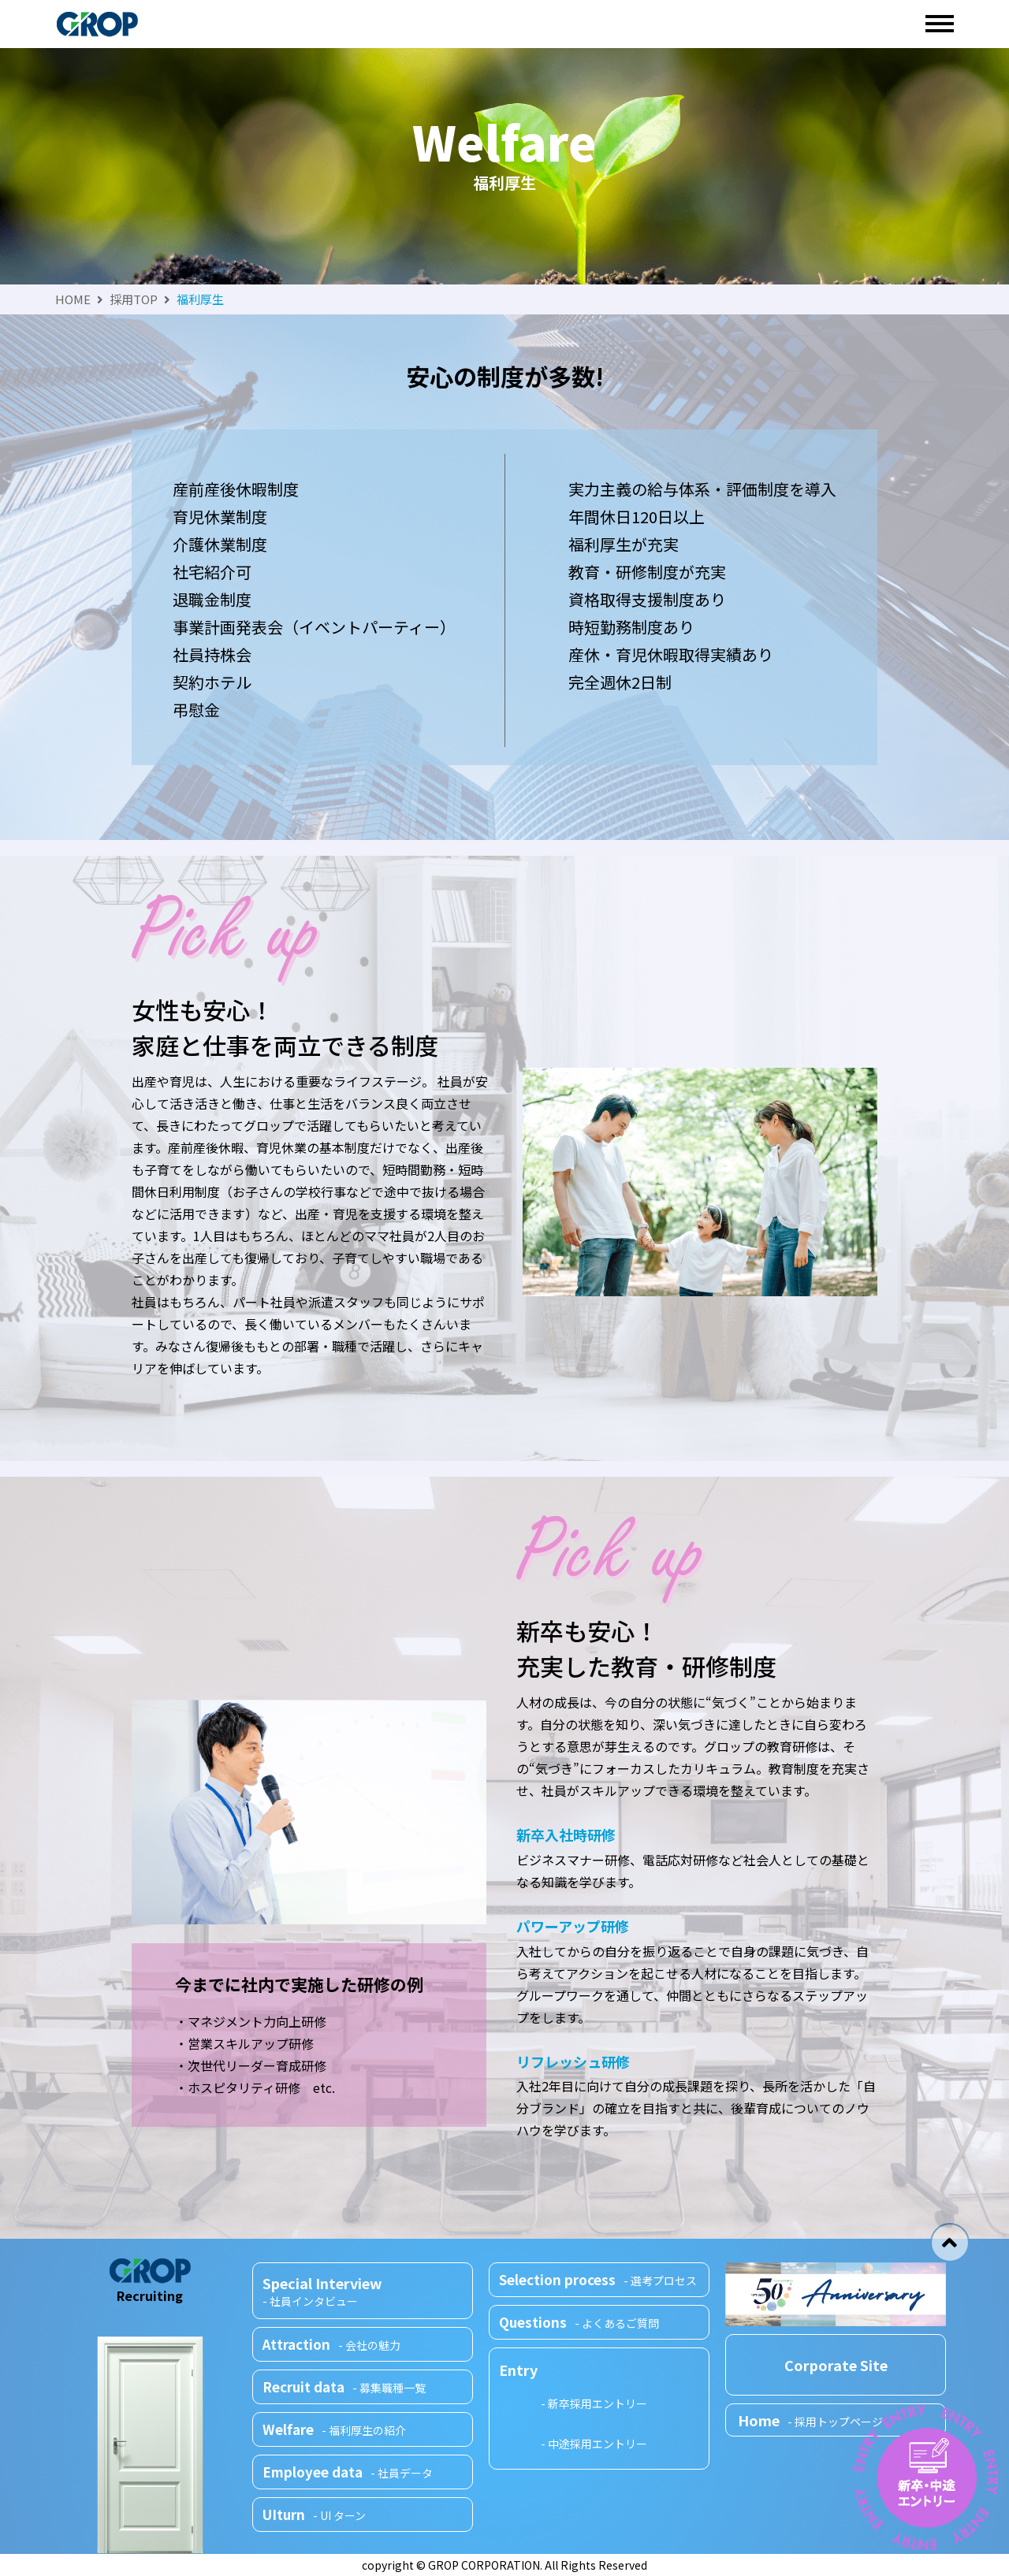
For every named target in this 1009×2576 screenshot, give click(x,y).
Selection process (603, 2279)
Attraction (337, 2350)
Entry (522, 2368)
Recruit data (349, 2391)
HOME (73, 299)
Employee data (352, 2473)
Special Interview (368, 2296)
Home (810, 2420)
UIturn (318, 2514)
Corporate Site (836, 2365)
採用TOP (134, 299)
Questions (582, 2320)
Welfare (337, 2432)
